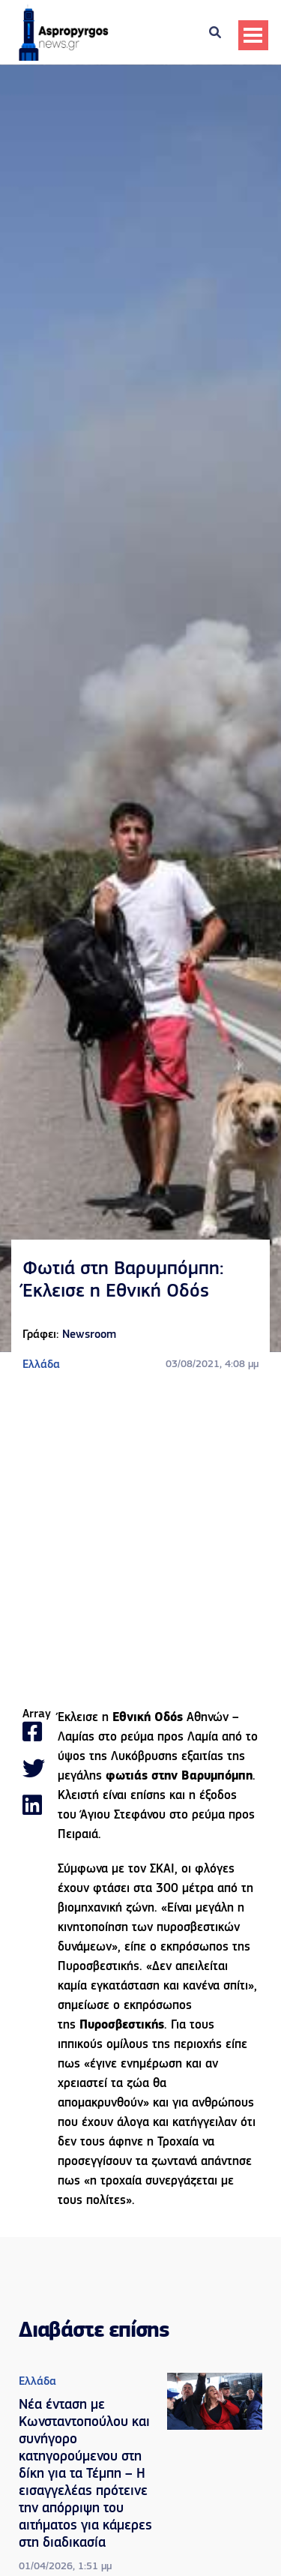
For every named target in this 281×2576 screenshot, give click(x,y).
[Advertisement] (140, 1540)
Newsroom (89, 1335)
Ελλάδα (41, 1365)
